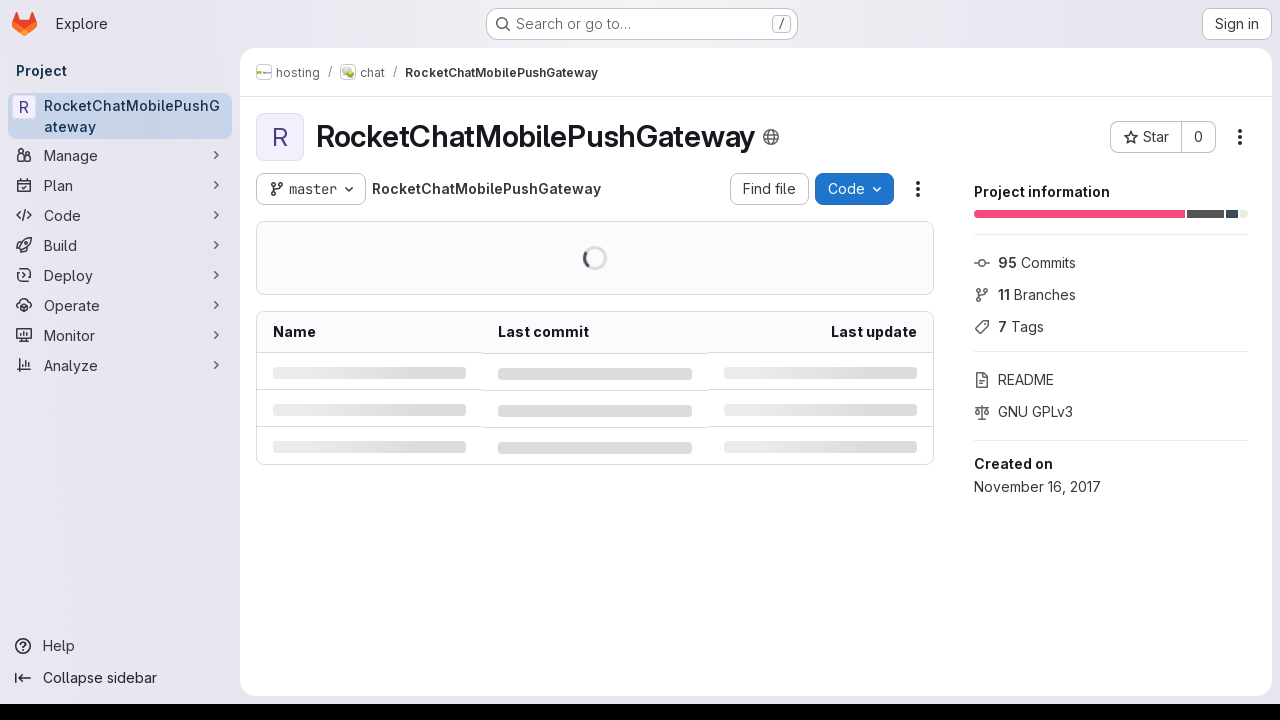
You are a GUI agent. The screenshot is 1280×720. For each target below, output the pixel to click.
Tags (1009, 326)
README (1014, 379)
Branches (1025, 294)
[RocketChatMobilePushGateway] (120, 116)
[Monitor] (120, 335)
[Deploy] (120, 275)
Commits (1025, 262)
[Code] (120, 215)
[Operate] (120, 305)
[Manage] (120, 155)
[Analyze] (120, 365)
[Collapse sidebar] (120, 678)
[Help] (120, 646)
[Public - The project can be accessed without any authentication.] (771, 137)
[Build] (120, 245)
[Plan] (120, 185)
